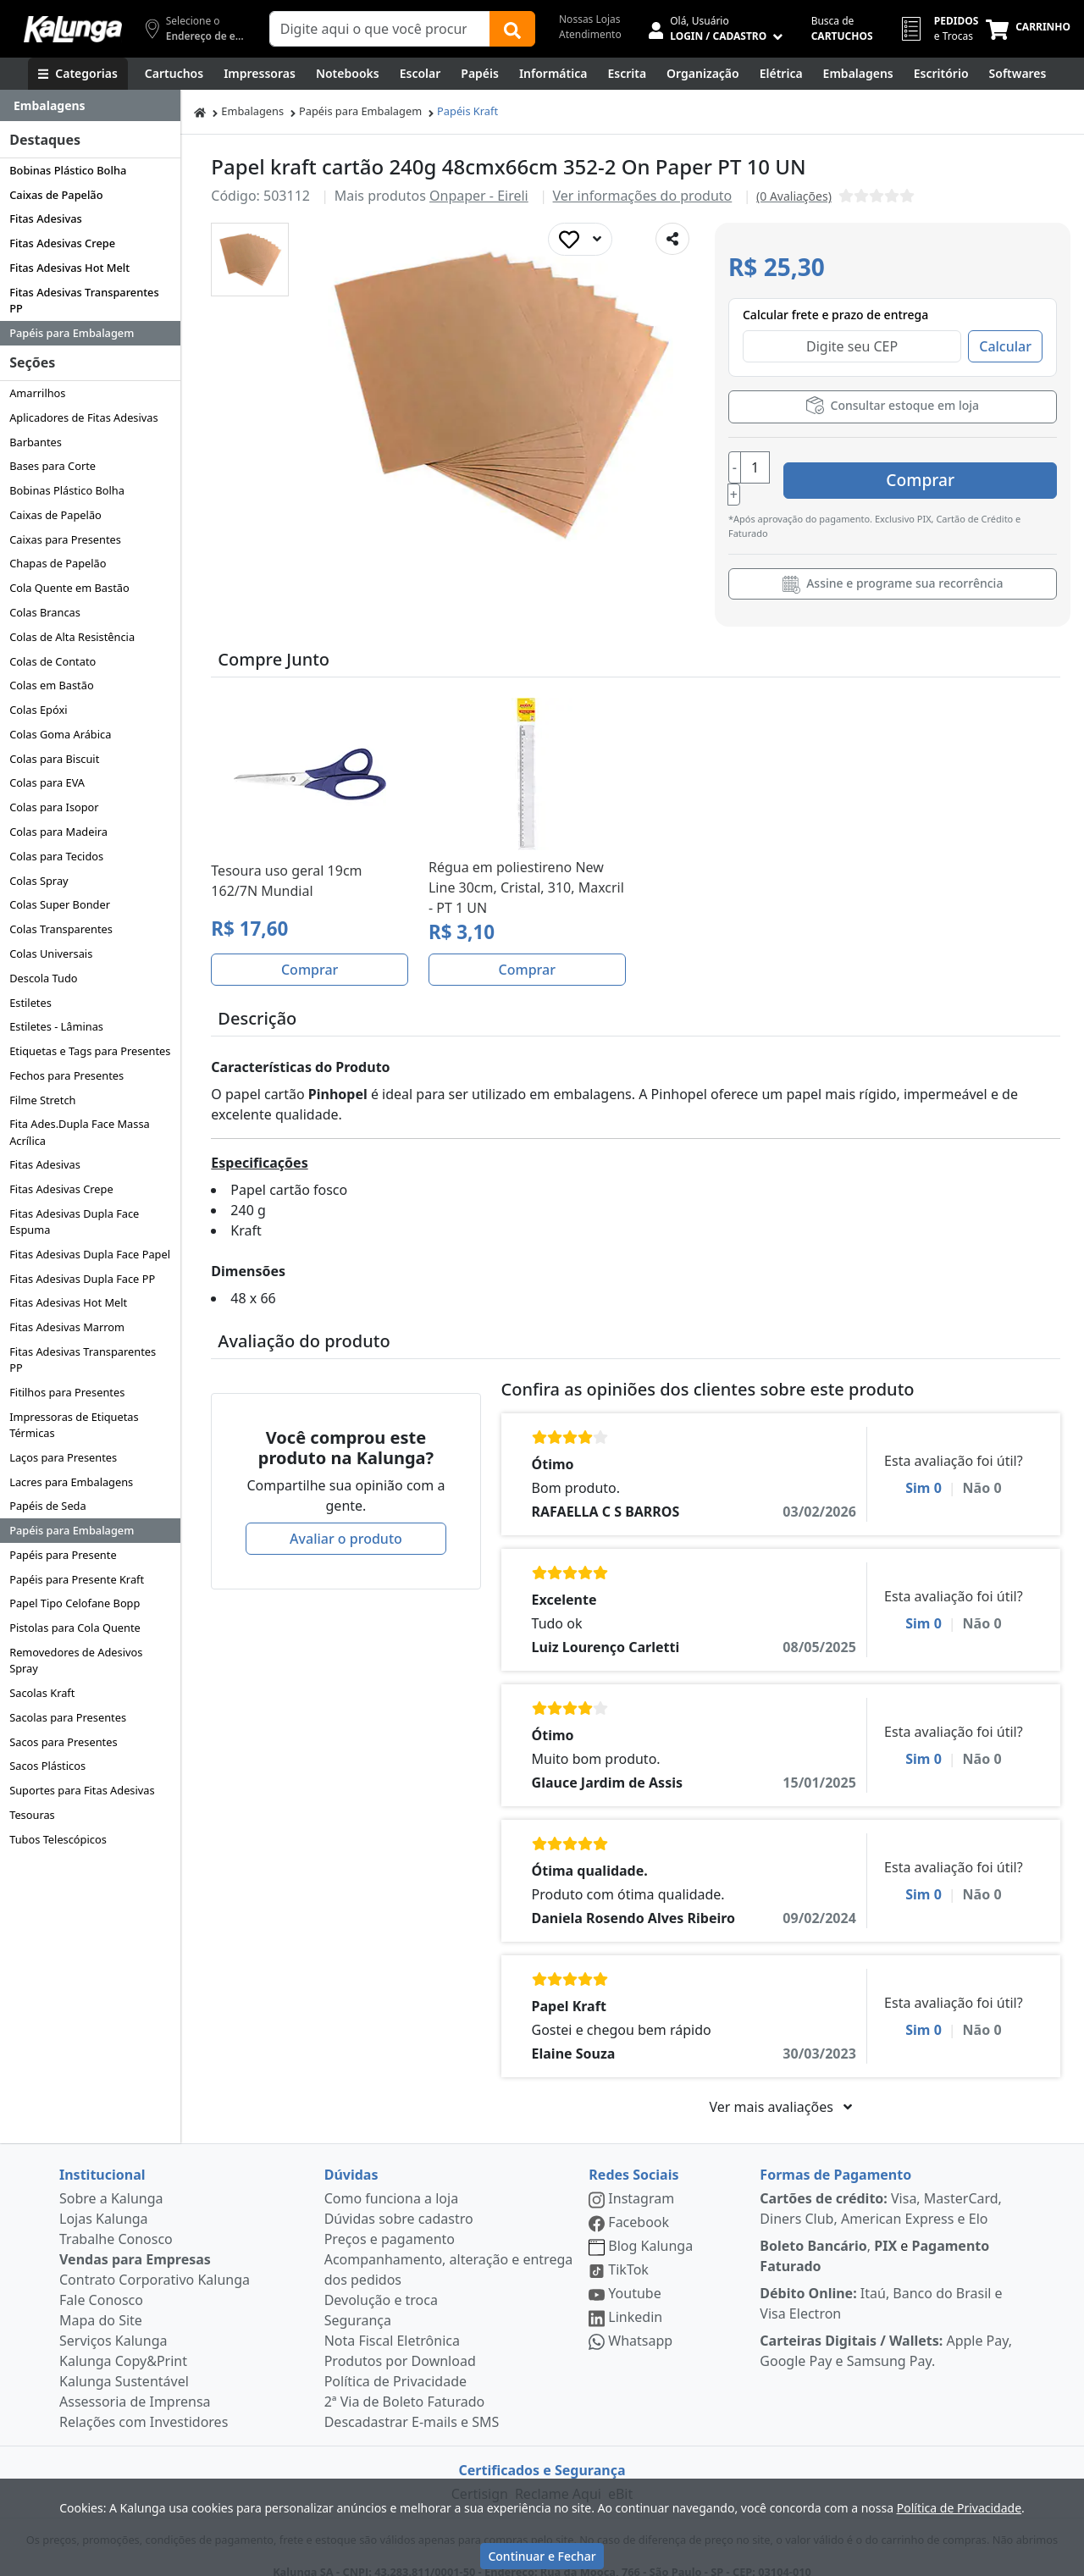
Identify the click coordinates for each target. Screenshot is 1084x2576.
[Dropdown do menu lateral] (90, 106)
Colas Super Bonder (59, 904)
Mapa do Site (100, 2302)
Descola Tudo (43, 978)
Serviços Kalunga (113, 2322)
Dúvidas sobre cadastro (398, 2201)
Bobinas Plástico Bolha (67, 170)
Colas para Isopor (53, 807)
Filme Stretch (42, 1100)
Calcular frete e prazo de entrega (835, 315)
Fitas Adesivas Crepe (62, 243)
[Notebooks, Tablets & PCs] (348, 74)
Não (982, 1470)
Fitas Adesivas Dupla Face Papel (89, 1254)
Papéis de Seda (47, 1505)
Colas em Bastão (51, 685)
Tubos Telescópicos (58, 1839)
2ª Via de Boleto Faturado (404, 2383)
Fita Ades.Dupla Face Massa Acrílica (79, 1131)
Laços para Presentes (63, 1457)
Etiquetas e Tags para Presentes (89, 1051)
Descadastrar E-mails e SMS (412, 2404)
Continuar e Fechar (541, 2556)
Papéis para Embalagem (71, 332)
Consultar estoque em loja (892, 405)
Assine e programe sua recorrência (893, 566)
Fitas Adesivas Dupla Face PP (82, 1278)
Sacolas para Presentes (67, 1717)
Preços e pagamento (389, 2221)
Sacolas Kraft (42, 1692)
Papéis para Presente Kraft (76, 1579)
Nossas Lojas (590, 19)
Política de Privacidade (395, 2363)
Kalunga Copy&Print (123, 2343)
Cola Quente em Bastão (69, 587)
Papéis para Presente (62, 1554)
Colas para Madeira (58, 831)
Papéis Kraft (467, 111)
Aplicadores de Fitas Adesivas (83, 417)
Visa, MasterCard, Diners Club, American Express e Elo (881, 2190)
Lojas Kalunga (103, 2201)
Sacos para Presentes (63, 1742)
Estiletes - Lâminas (56, 1026)
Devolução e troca (381, 2282)
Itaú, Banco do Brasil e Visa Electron (881, 2285)
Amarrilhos (37, 393)
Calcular (1005, 346)
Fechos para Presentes (66, 1075)
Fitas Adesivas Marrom (66, 1327)
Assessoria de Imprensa (135, 2383)
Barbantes (35, 442)
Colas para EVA (47, 782)
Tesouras (32, 1814)
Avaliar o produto (346, 1521)
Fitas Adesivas (45, 218)
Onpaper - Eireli (478, 195)
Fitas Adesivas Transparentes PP (83, 300)
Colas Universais (50, 953)
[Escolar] (420, 74)
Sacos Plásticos (47, 1765)
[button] (250, 259)
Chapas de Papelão (57, 563)
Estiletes (30, 1002)
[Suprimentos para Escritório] (941, 74)
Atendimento (590, 34)
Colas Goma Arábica (60, 734)
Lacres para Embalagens (71, 1482)
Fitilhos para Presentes (66, 1392)
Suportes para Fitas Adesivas (81, 1790)
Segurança (357, 2302)
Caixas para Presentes (65, 539)
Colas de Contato (52, 661)
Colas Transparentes (61, 929)
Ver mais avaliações (781, 2089)
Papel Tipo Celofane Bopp (74, 1603)
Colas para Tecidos (56, 856)
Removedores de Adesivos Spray (75, 1660)
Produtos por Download (400, 2343)
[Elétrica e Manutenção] (781, 74)
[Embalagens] (858, 74)
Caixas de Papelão (55, 194)
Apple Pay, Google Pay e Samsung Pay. (886, 2332)
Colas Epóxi (38, 709)
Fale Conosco (101, 2282)
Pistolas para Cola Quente (75, 1627)
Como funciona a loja (391, 2180)
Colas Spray (38, 880)
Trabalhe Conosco (116, 2221)
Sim (923, 1470)
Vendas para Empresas (135, 2241)
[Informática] (553, 74)
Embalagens (252, 111)
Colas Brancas (44, 612)
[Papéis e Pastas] (480, 74)
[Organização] (702, 74)
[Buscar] (512, 29)
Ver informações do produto (643, 195)
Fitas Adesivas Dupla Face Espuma (74, 1221)
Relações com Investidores (143, 2404)
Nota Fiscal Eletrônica (392, 2322)
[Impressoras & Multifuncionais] (259, 74)
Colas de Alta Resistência (72, 636)
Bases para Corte (52, 465)
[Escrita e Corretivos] (626, 74)
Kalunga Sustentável (124, 2363)
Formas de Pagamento (835, 2157)
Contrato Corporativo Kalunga (154, 2262)
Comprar (955, 468)
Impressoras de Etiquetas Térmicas (73, 1424)
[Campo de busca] (379, 29)
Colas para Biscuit (54, 758)
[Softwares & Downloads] (1018, 74)
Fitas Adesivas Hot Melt (69, 267)
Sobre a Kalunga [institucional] (111, 2180)
